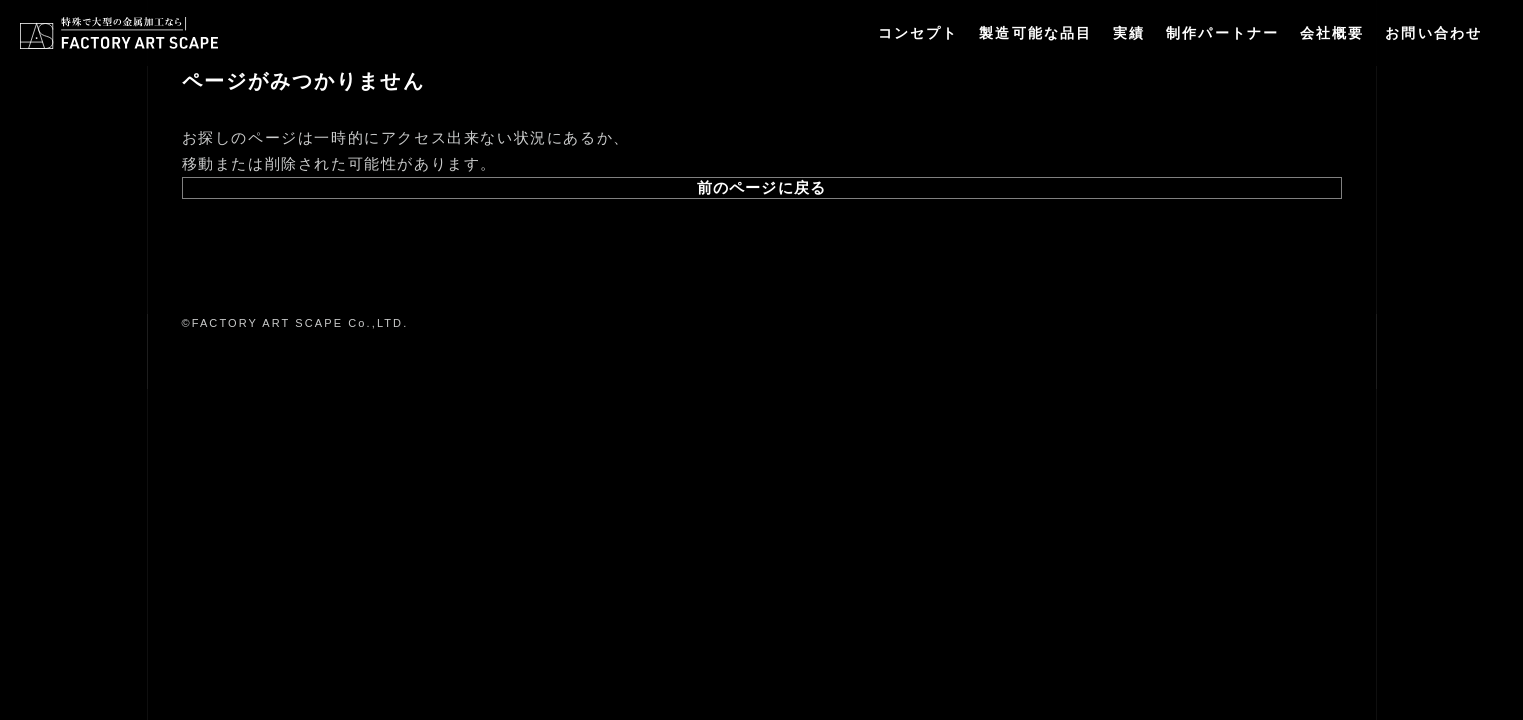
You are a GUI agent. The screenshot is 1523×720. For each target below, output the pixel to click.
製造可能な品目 (1035, 33)
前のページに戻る (761, 187)
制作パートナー (1222, 33)
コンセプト (918, 33)
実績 (1129, 33)
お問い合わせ (1433, 33)
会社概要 (1332, 33)
